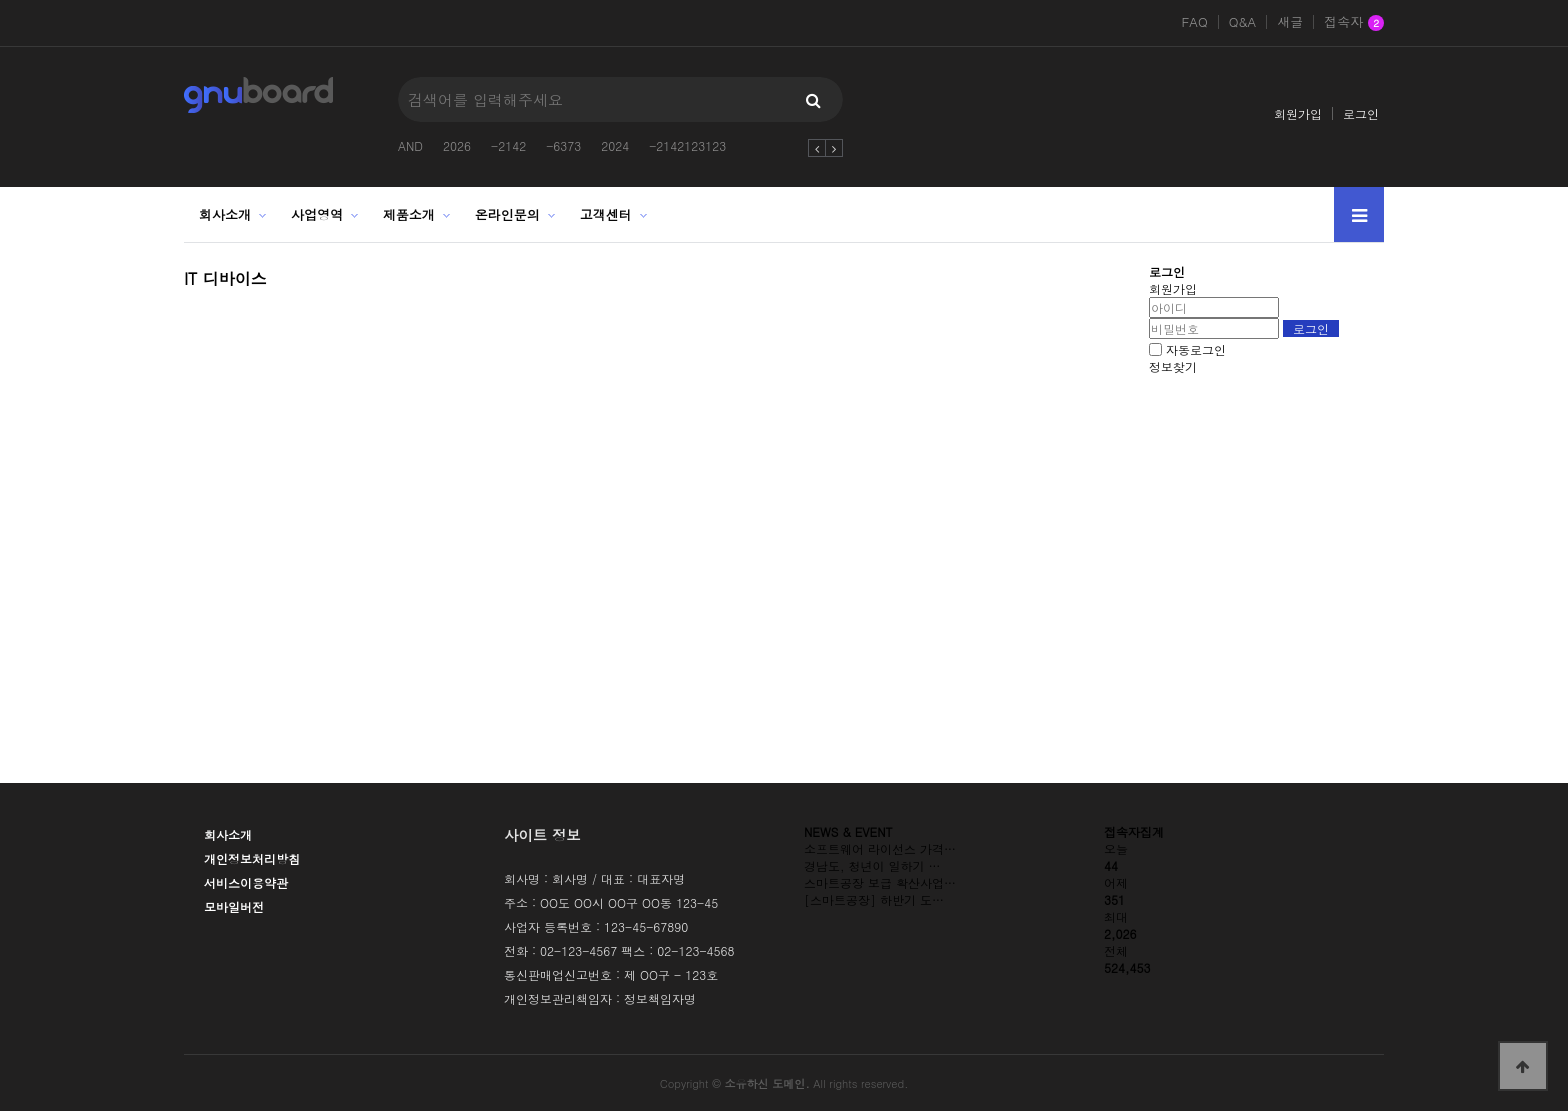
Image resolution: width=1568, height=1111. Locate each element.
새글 (1290, 22)
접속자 (1354, 23)
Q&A (1243, 22)
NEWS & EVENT (848, 831)
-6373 (563, 145)
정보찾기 (1173, 366)
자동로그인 (1196, 349)
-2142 (508, 145)
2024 (615, 145)
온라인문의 (507, 214)
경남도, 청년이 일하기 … (872, 865)
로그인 (1361, 113)
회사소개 (225, 214)
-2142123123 (687, 145)
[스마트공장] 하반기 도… (874, 899)
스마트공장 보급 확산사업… (880, 882)
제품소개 (409, 214)
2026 (457, 145)
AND (410, 145)
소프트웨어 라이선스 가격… (880, 848)
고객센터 (606, 214)
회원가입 (1298, 113)
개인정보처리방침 (252, 858)
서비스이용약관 (246, 882)
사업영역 (317, 214)
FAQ (1194, 22)
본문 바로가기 (0, 0)
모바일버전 (234, 906)
